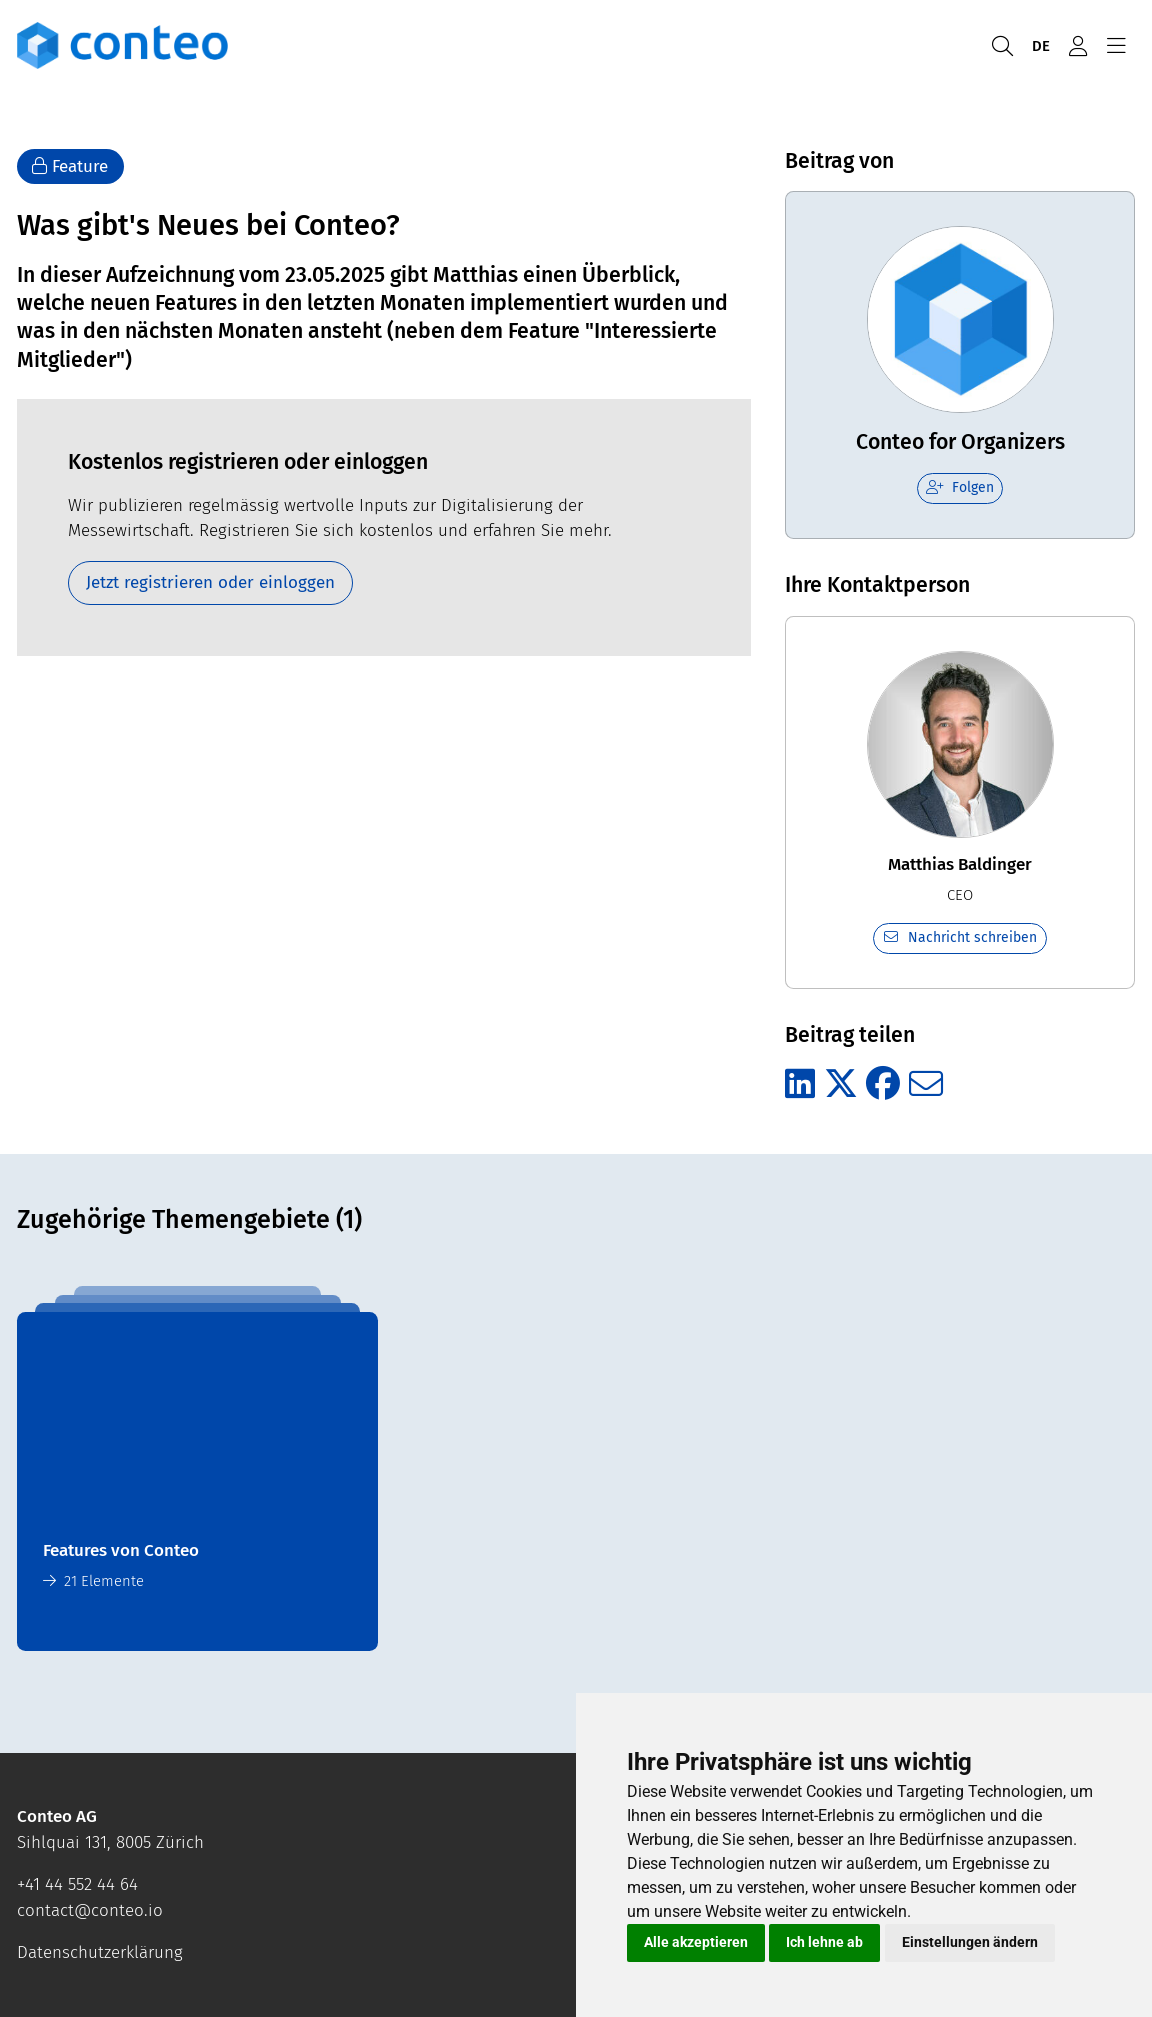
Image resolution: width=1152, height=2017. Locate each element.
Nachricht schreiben (960, 937)
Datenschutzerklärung (100, 1952)
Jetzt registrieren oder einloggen (210, 582)
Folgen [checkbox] (960, 487)
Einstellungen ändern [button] (970, 1942)
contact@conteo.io (90, 1910)
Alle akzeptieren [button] (696, 1942)
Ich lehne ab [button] (824, 1942)
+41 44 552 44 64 (77, 1884)
